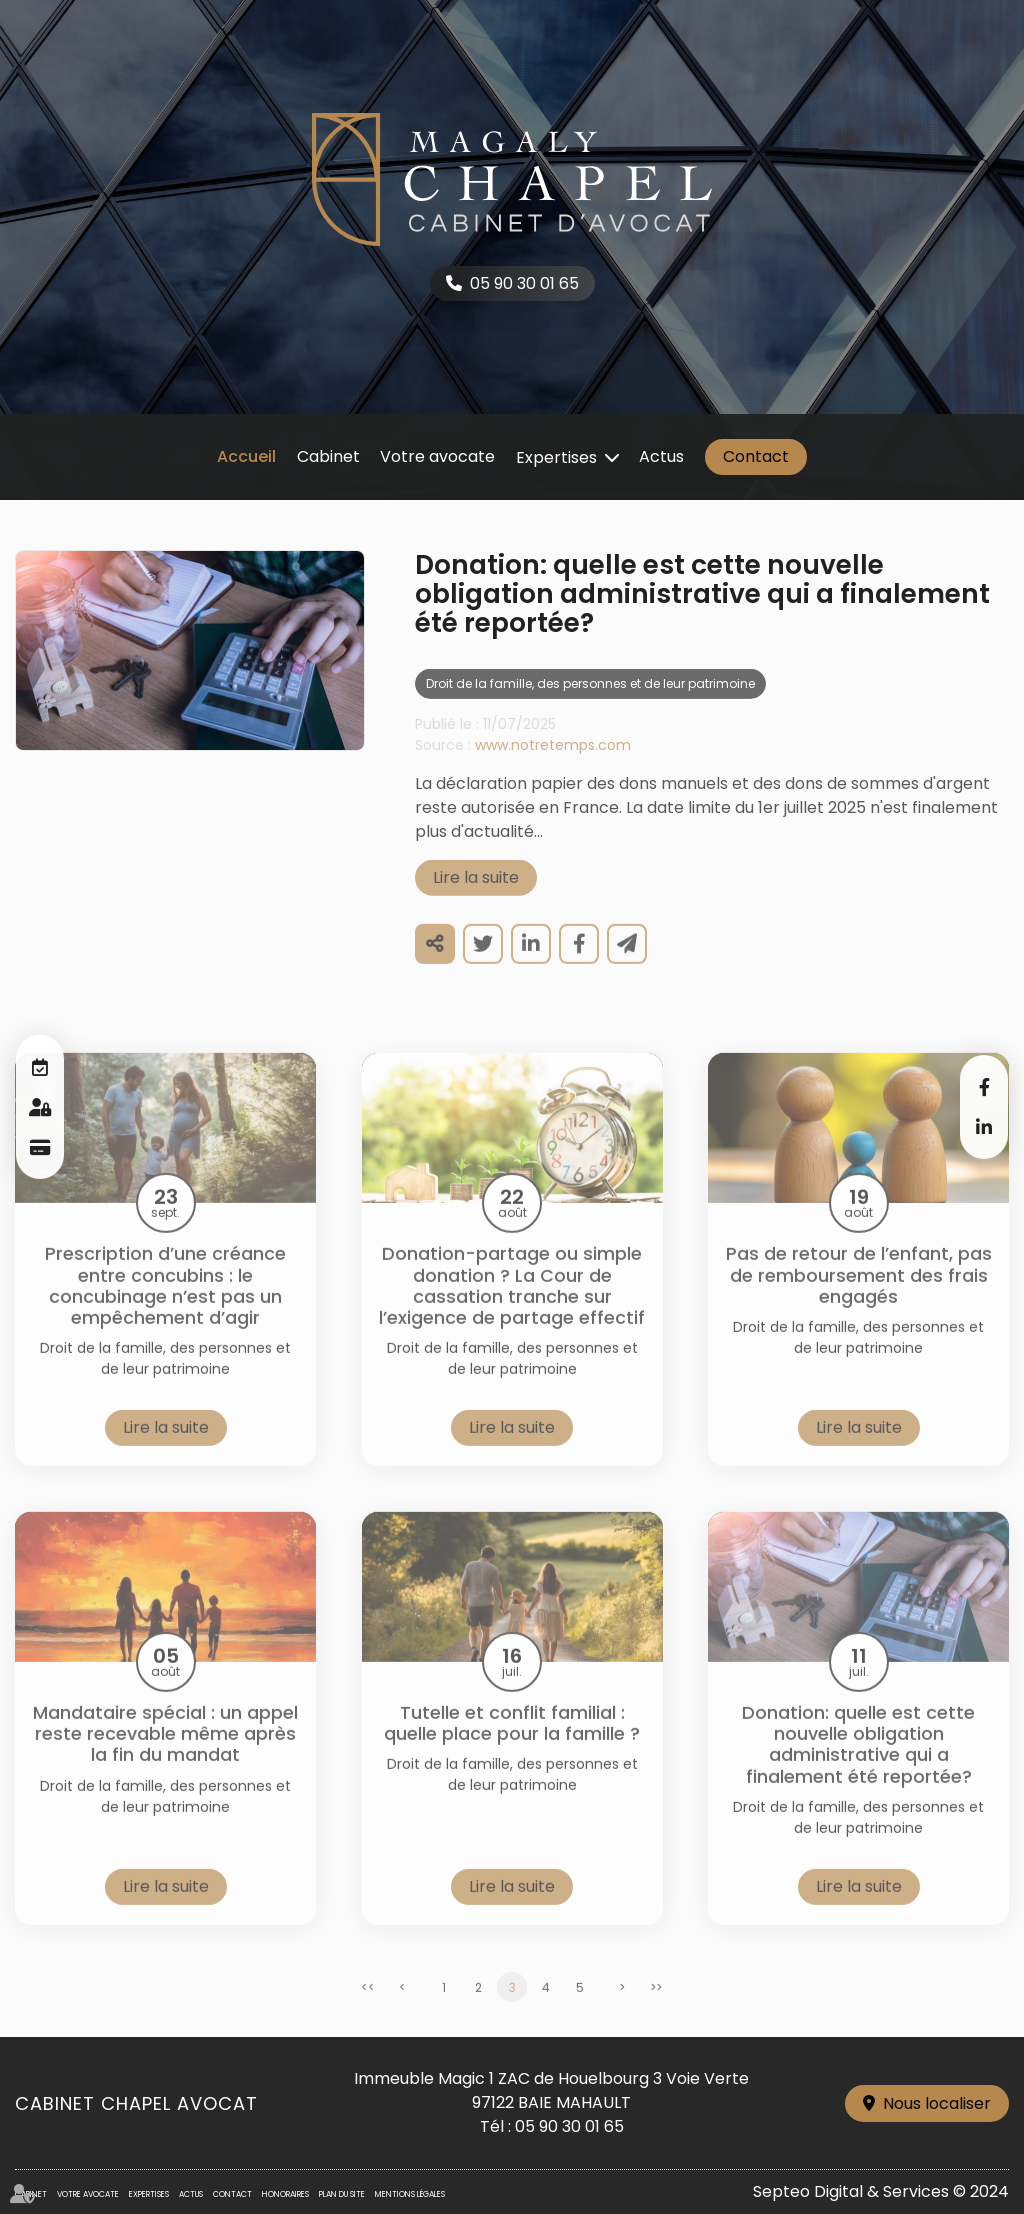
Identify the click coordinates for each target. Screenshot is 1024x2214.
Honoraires (285, 2194)
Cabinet (328, 456)
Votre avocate (437, 456)
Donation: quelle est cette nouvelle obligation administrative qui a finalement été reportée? (858, 1766)
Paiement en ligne (40, 1147)
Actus (661, 456)
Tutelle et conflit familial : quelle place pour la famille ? (512, 1745)
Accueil (246, 456)
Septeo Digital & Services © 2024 (881, 2191)
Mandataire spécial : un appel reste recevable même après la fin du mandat (165, 1756)
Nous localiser (937, 2103)
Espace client (40, 1107)
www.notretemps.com (553, 767)
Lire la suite (476, 899)
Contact (756, 456)
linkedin (984, 1127)
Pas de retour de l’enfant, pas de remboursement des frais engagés (859, 1297)
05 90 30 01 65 (524, 283)
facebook (984, 1087)
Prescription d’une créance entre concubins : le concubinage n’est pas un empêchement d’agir (165, 1307)
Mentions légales (410, 2194)
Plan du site (342, 2194)
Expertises (556, 457)
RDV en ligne (40, 1067)
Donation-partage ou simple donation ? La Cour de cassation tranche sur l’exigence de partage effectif (512, 1307)
